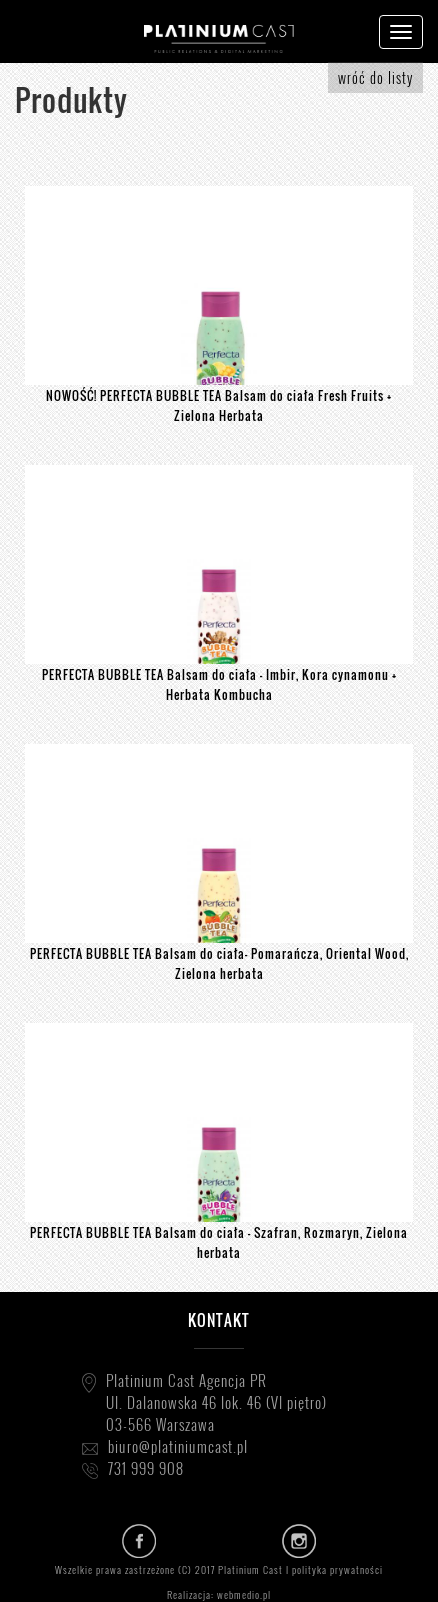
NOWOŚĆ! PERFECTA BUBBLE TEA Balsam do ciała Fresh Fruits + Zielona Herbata (219, 405)
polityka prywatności (337, 1569)
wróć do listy (375, 77)
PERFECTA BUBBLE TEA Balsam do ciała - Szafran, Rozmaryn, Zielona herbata (219, 1242)
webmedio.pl (244, 1594)
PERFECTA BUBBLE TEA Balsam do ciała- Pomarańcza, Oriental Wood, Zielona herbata (219, 963)
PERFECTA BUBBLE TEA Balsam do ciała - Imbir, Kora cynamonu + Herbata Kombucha (219, 684)
